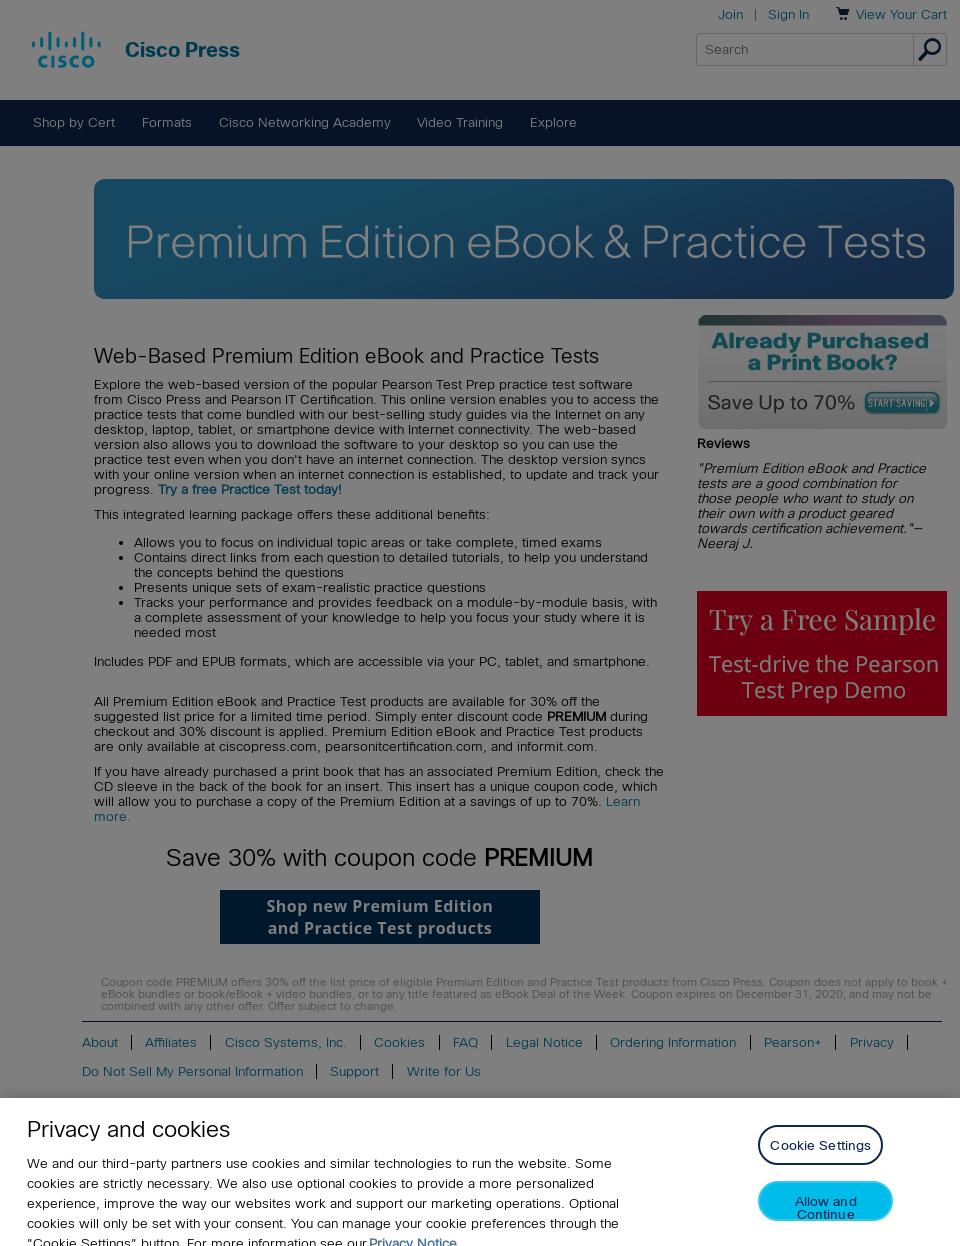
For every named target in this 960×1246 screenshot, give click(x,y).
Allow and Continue (826, 1218)
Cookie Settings (820, 1156)
